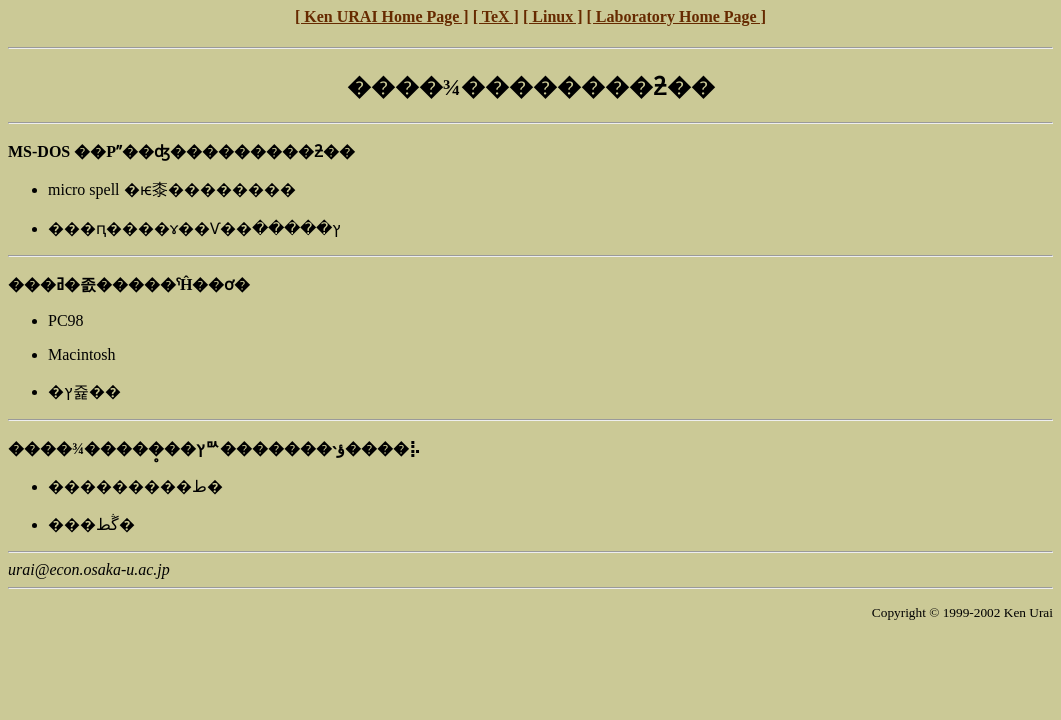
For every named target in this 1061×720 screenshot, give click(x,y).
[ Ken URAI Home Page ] (382, 16)
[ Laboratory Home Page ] (677, 16)
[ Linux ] (553, 16)
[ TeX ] (496, 16)
